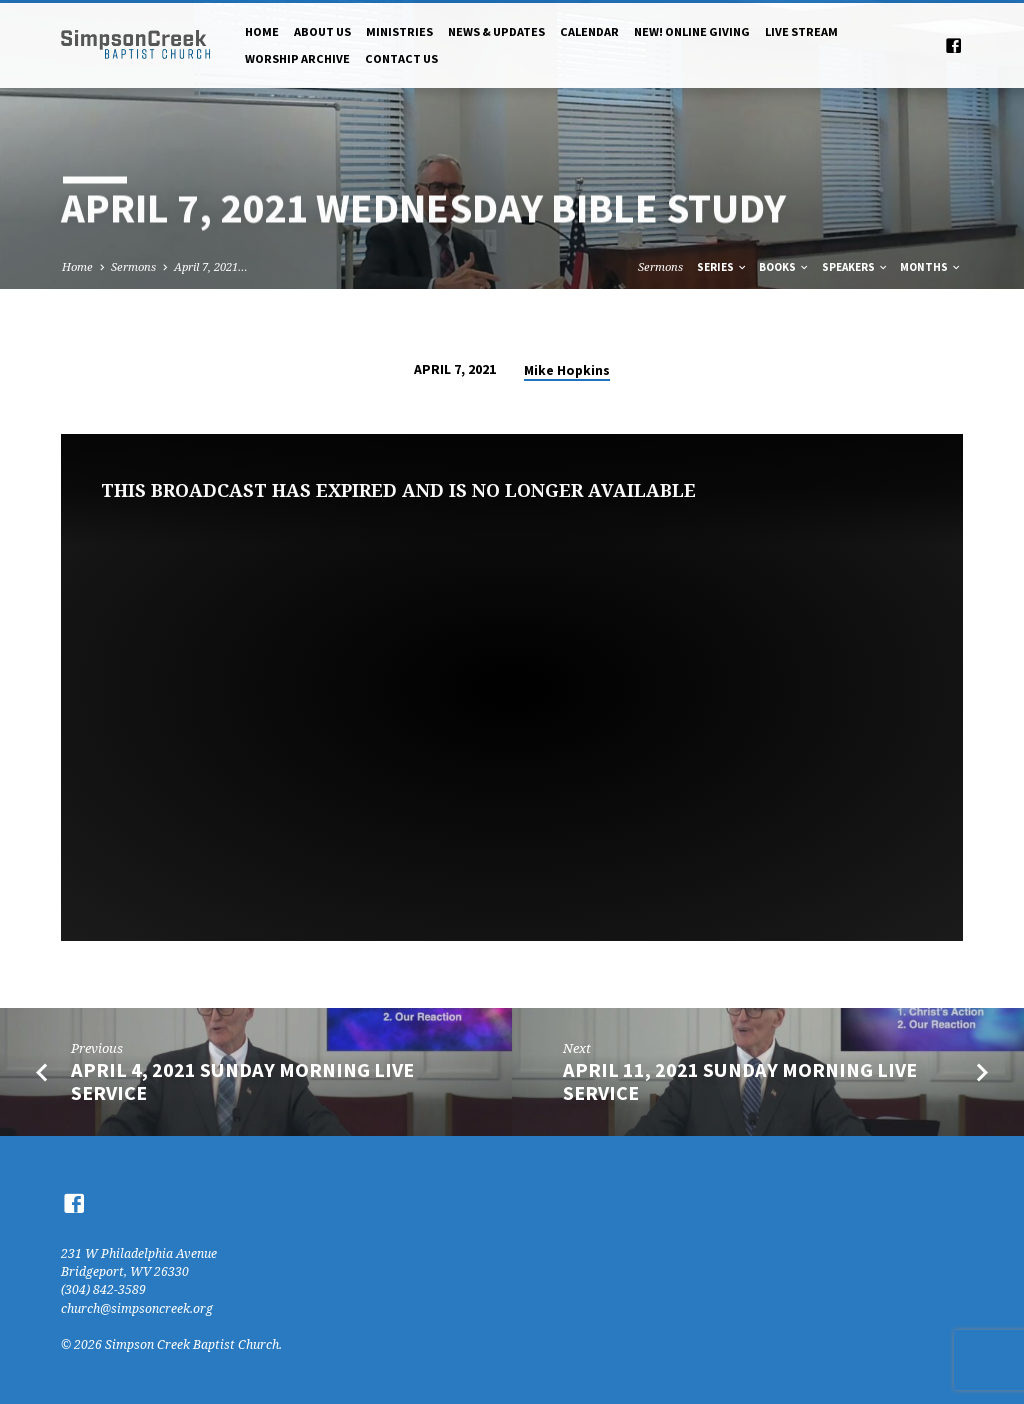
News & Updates (496, 31)
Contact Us (401, 58)
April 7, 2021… (211, 266)
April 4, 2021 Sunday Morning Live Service (242, 1081)
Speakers (855, 267)
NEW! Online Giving (692, 31)
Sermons (133, 266)
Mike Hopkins (567, 370)
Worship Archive (297, 58)
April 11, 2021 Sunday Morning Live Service (740, 1081)
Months (931, 267)
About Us (322, 31)
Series (722, 267)
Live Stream (801, 31)
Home (262, 31)
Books (784, 267)
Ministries (399, 31)
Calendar (589, 31)
